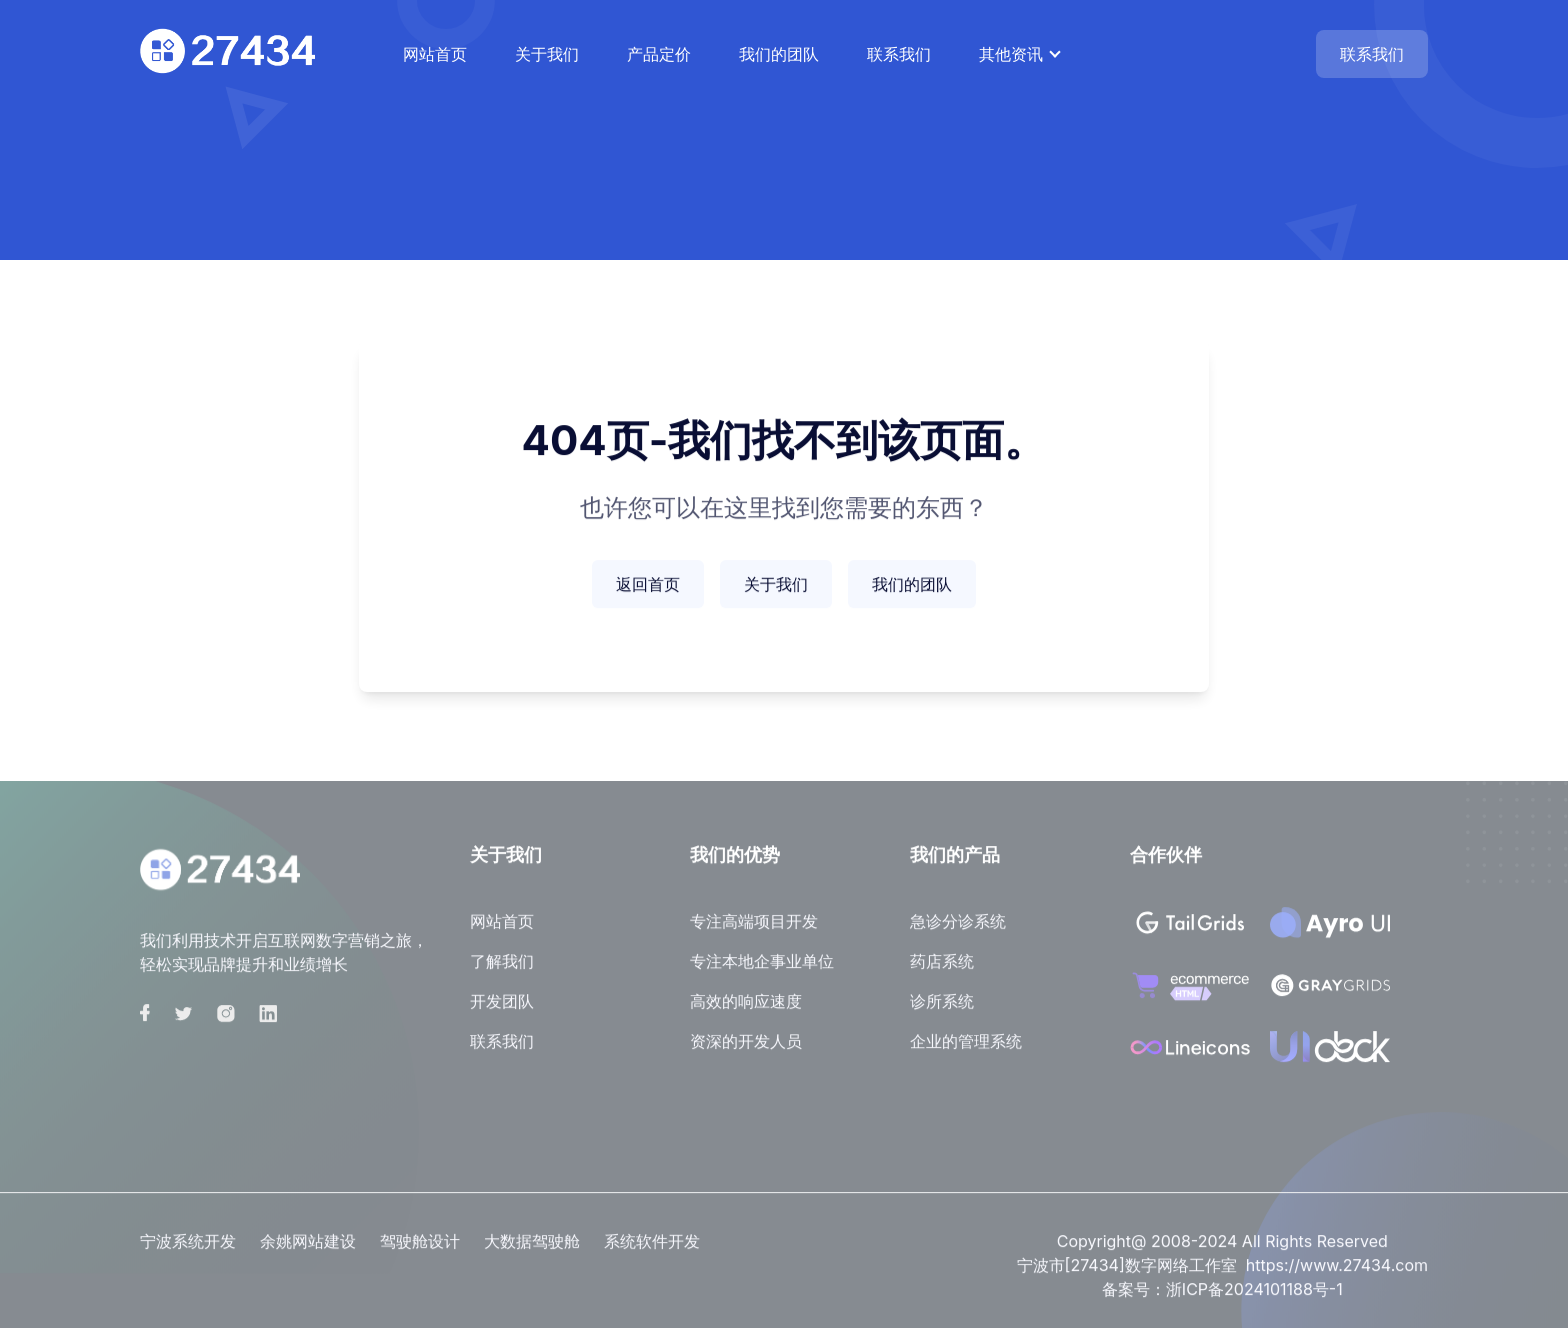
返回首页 (648, 587)
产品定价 (659, 54)
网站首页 (435, 54)
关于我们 (547, 54)
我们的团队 (779, 54)
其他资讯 (1011, 54)
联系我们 (899, 54)
